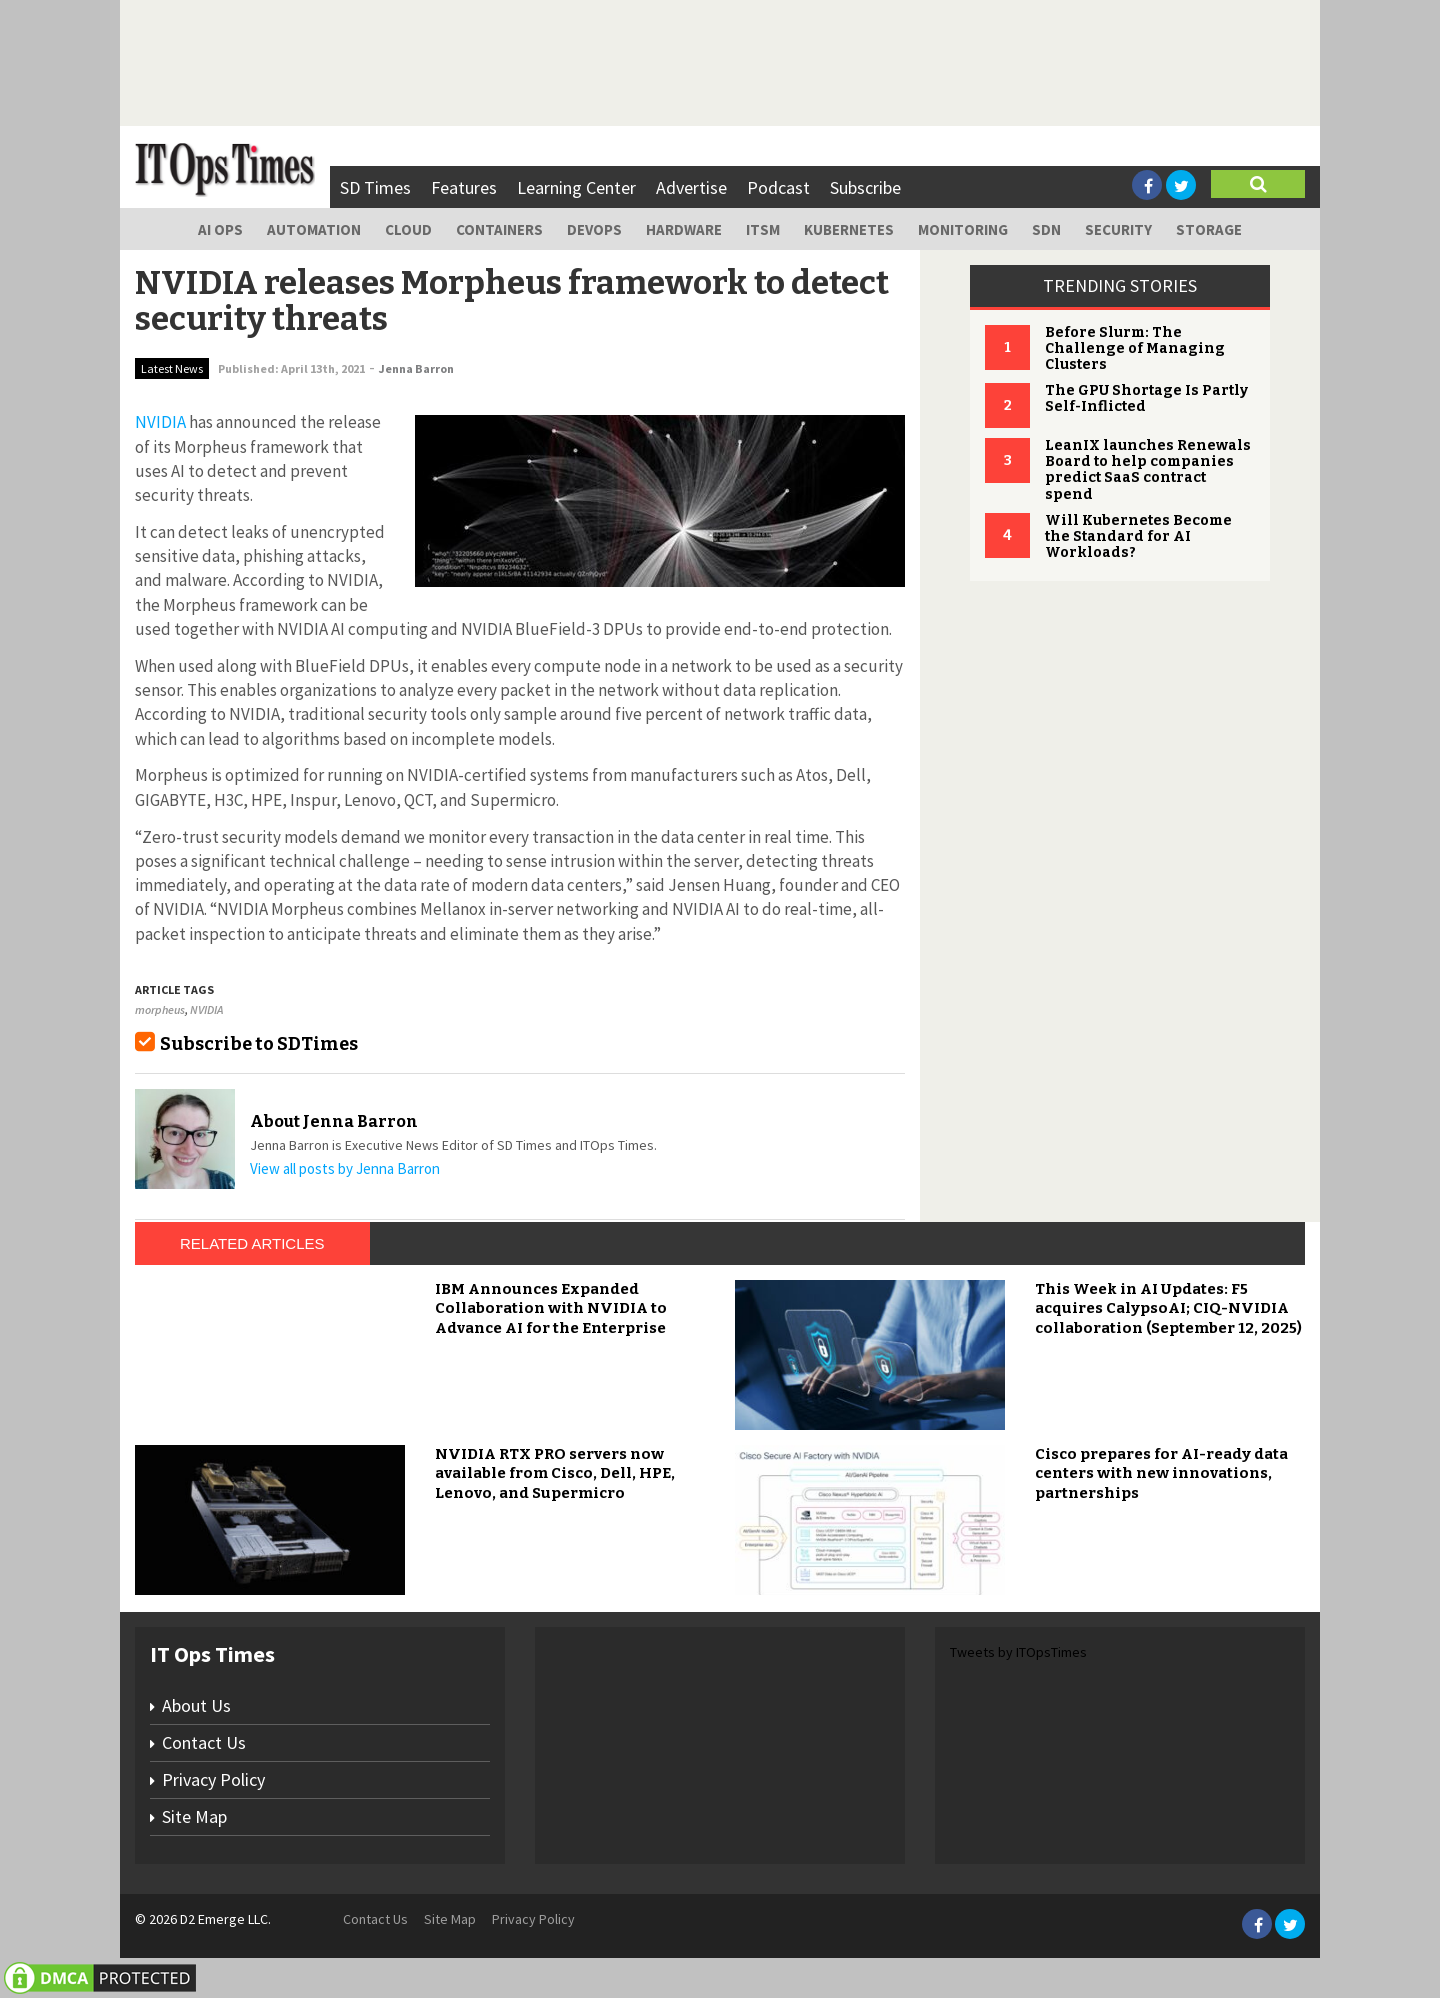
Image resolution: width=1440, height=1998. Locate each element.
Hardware (684, 229)
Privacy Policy (213, 1779)
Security (1118, 229)
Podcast (778, 187)
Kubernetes (849, 229)
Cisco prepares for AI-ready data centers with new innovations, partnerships (1161, 1473)
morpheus (160, 1009)
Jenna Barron (416, 368)
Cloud (408, 229)
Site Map (194, 1816)
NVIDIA (206, 1009)
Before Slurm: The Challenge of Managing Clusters (1135, 348)
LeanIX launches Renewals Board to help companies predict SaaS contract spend (1148, 469)
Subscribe (865, 187)
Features (464, 187)
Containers (499, 229)
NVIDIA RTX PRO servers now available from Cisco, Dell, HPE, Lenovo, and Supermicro (555, 1473)
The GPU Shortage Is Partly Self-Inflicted (1146, 398)
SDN (1046, 229)
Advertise (691, 187)
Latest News (172, 368)
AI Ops (220, 229)
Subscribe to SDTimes (259, 1044)
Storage (1209, 229)
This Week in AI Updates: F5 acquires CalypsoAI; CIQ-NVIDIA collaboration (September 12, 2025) (1168, 1308)
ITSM (763, 229)
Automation (314, 229)
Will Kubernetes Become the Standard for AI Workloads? (1138, 536)
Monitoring (963, 229)
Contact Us (204, 1742)
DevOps (594, 229)
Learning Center (576, 187)
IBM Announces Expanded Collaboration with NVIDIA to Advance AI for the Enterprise (551, 1308)
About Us (196, 1705)
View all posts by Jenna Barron (345, 1168)
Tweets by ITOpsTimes (1018, 1652)
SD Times (375, 187)
